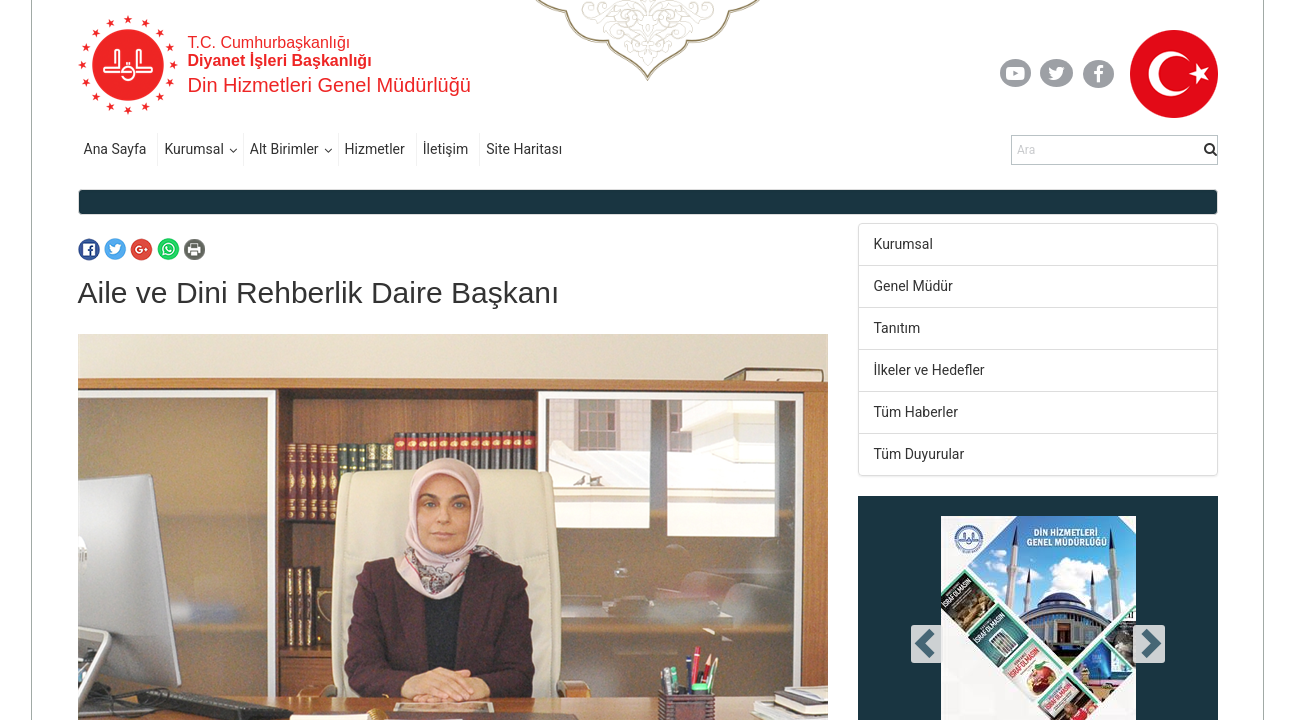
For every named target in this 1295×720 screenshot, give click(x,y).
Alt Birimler (284, 149)
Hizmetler (375, 149)
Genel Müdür (913, 286)
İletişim (446, 149)
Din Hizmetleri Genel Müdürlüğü (329, 85)
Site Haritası (524, 149)
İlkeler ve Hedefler (929, 370)
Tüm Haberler (916, 412)
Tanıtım (897, 328)
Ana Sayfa (115, 149)
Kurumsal (193, 149)
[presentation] (927, 644)
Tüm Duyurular (919, 454)
